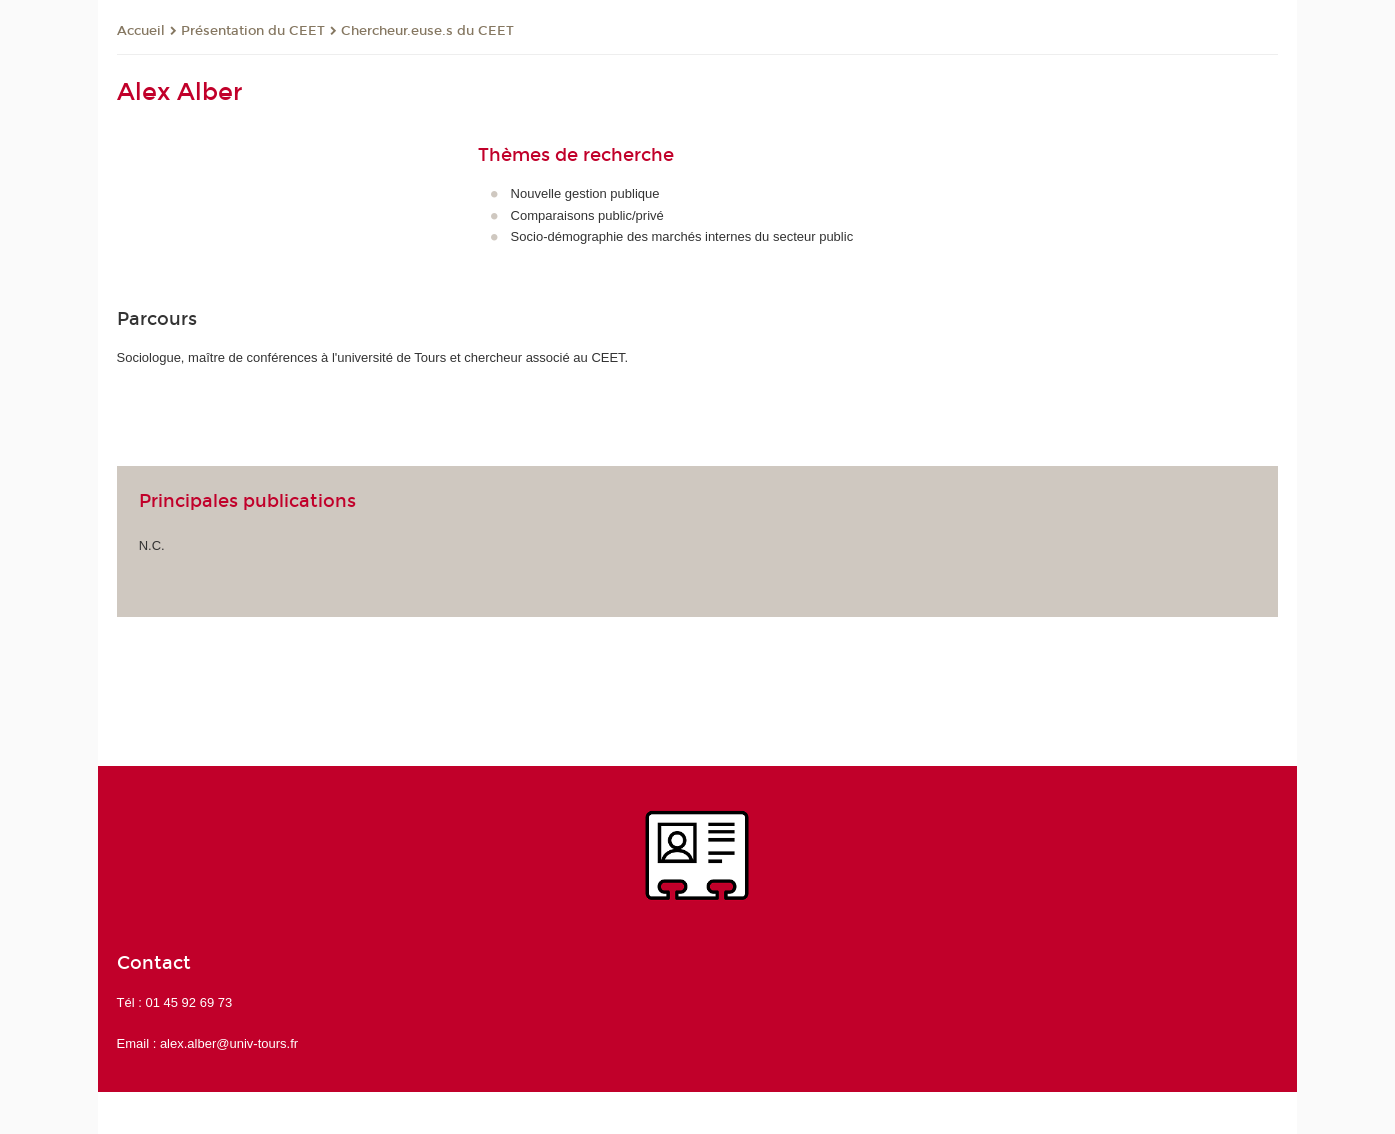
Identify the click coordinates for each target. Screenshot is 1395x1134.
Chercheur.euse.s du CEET (427, 31)
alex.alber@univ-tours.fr (229, 1043)
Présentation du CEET (253, 31)
